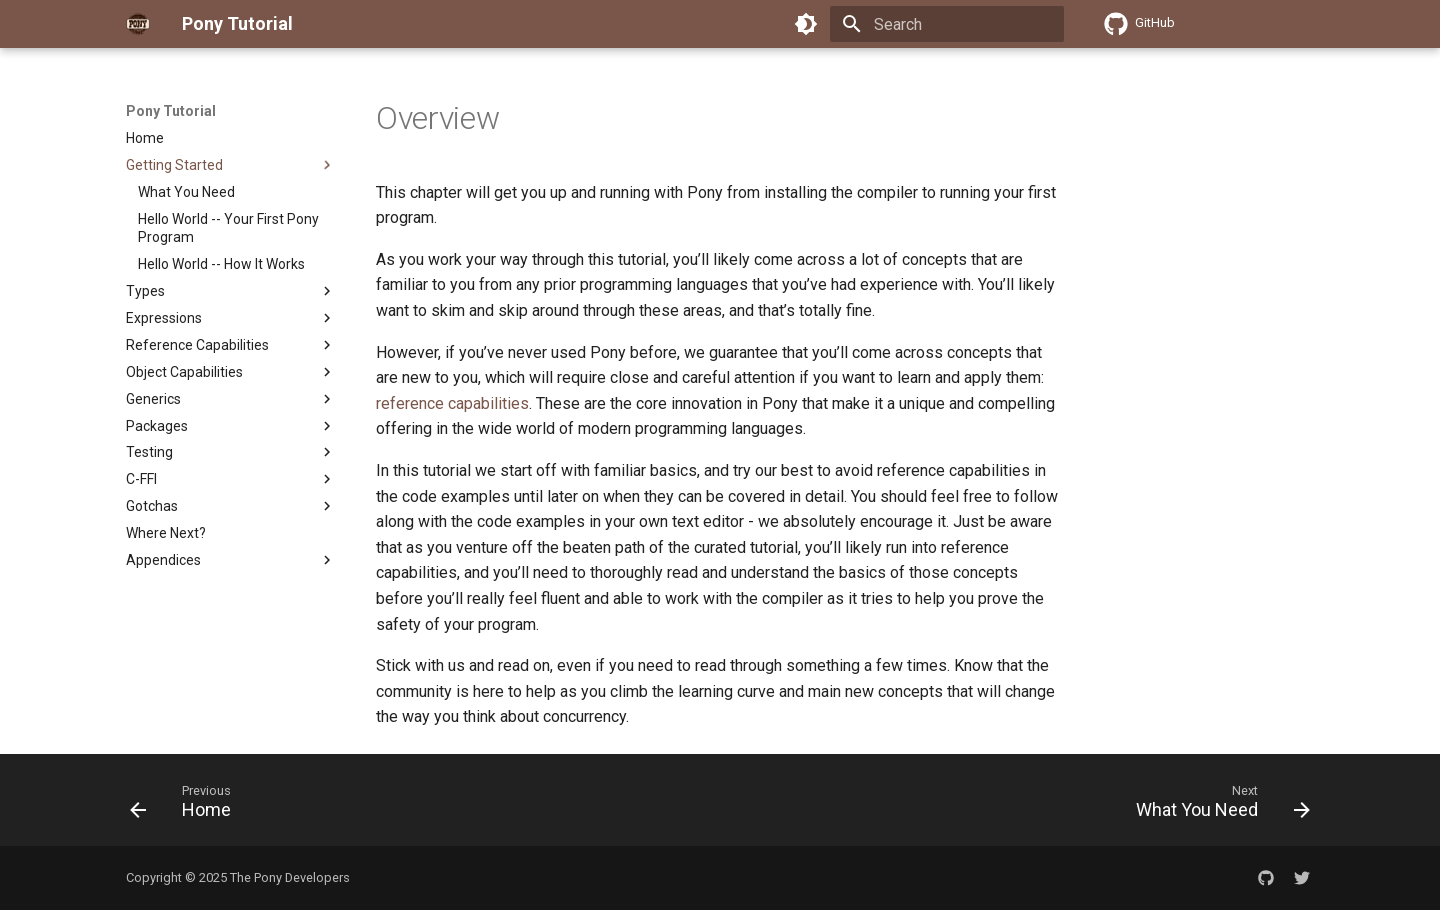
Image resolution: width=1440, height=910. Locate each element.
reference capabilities (452, 403)
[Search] (947, 24)
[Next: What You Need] (1216, 806)
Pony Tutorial (171, 111)
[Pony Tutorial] (138, 24)
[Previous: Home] (187, 806)
